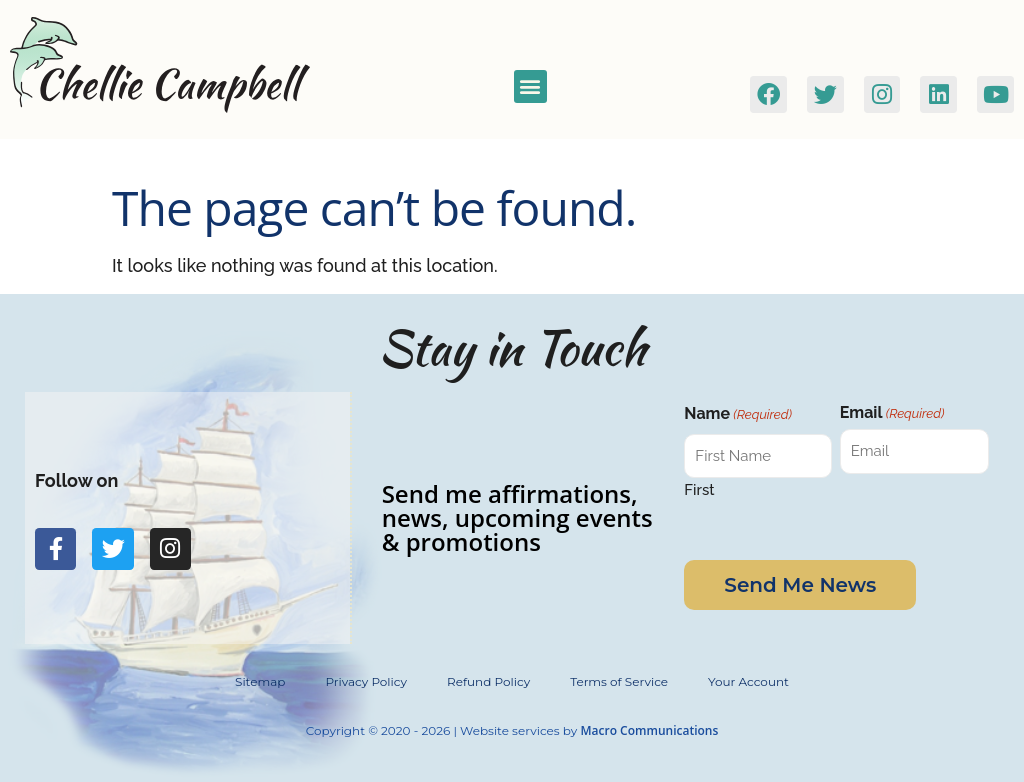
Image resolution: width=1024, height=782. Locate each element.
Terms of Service (619, 681)
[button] (530, 86)
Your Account (748, 681)
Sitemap (260, 681)
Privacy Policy (366, 681)
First (699, 489)
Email (892, 413)
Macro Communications (649, 730)
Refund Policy (488, 681)
